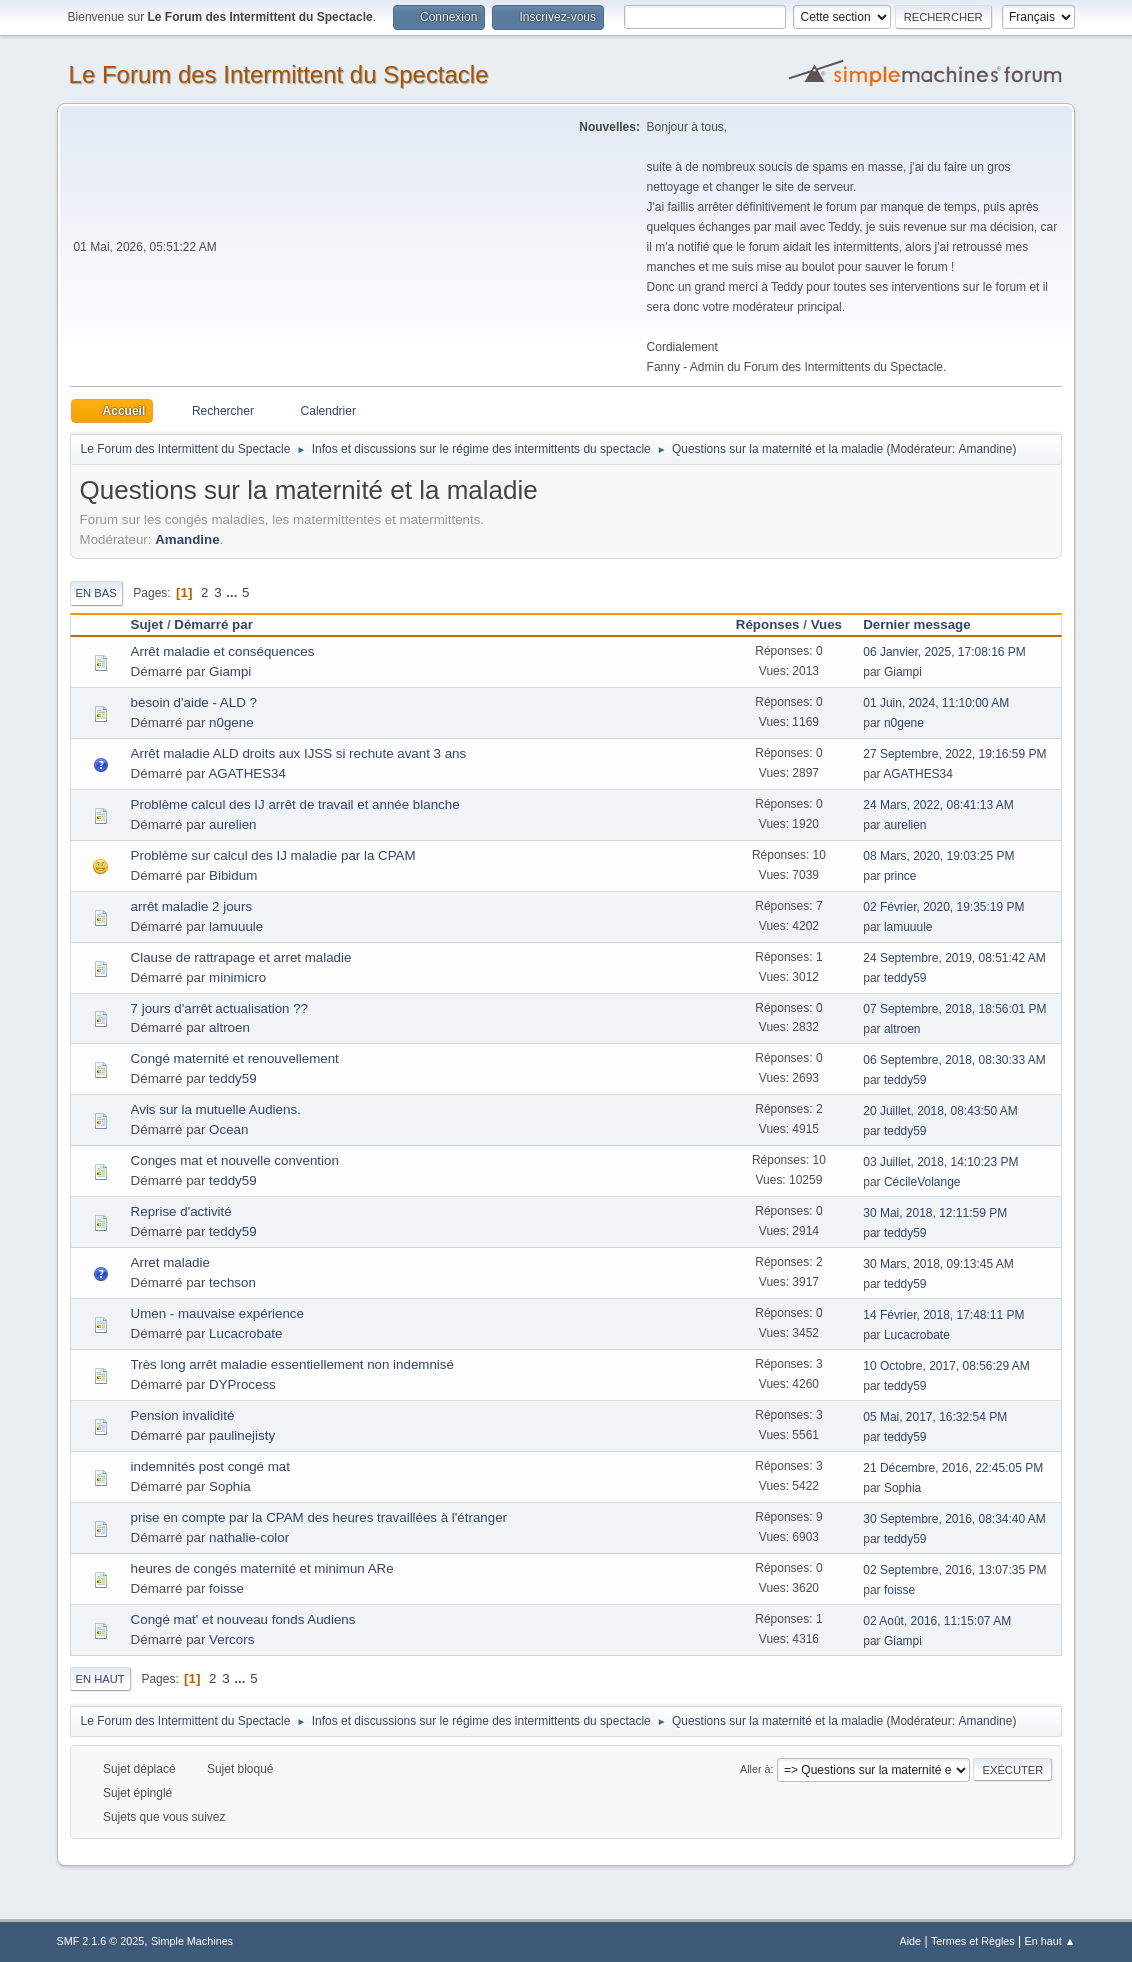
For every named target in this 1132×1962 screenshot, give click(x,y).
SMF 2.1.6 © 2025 (101, 1941)
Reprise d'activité (181, 1211)
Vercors (231, 1639)
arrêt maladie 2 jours (192, 906)
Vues (826, 624)
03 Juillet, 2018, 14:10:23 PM (940, 1162)
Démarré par (213, 624)
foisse (226, 1588)
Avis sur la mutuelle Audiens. (216, 1109)
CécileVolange (922, 1182)
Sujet (147, 624)
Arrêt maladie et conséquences (223, 651)
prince (900, 876)
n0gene (231, 722)
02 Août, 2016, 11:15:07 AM (937, 1621)
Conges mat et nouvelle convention (235, 1160)
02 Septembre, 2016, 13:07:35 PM (954, 1570)
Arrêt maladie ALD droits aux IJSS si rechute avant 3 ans (299, 753)
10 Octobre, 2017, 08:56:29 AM (946, 1366)
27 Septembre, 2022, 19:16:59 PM (954, 754)
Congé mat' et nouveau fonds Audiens (243, 1619)
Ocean (228, 1129)
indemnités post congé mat (210, 1466)
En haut (100, 1679)
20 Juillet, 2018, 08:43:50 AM (940, 1111)
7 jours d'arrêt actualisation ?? (219, 1008)
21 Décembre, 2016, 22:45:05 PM (953, 1468)
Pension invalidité (183, 1415)
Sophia (230, 1486)
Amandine (985, 449)
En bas (96, 593)
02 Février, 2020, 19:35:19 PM (943, 907)
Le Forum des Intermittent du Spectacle (279, 74)
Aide (911, 1941)
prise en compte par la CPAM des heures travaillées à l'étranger (319, 1517)
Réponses (768, 624)
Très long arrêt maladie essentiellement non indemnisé (292, 1364)
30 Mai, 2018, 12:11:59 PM (935, 1213)
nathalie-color (249, 1537)
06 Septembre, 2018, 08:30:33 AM (954, 1060)
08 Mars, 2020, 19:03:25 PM (938, 856)
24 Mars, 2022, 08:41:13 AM (938, 805)
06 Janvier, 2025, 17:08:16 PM (944, 652)
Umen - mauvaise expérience (217, 1313)
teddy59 (905, 978)
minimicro (237, 977)
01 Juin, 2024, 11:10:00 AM (936, 703)
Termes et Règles (973, 1941)
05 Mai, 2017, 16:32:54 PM (935, 1417)
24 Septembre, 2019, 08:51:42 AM (954, 958)
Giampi (230, 671)
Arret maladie (170, 1262)
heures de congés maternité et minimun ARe (262, 1568)
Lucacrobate (245, 1333)
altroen (229, 1027)
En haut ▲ (1050, 1941)
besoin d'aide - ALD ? (194, 702)
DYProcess (242, 1384)
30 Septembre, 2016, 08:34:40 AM (954, 1519)
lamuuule (236, 926)
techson (232, 1282)
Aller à (755, 1769)
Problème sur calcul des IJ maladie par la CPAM (273, 855)
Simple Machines (192, 1941)
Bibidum (233, 875)
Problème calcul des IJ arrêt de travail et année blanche (295, 804)
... (233, 592)
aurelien (232, 824)
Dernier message (925, 624)
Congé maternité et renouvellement (235, 1058)
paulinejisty (242, 1435)
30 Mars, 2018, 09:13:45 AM (938, 1264)
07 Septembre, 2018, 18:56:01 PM (954, 1009)
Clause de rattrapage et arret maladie (241, 957)
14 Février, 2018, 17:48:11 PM (943, 1315)
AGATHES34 (247, 773)
